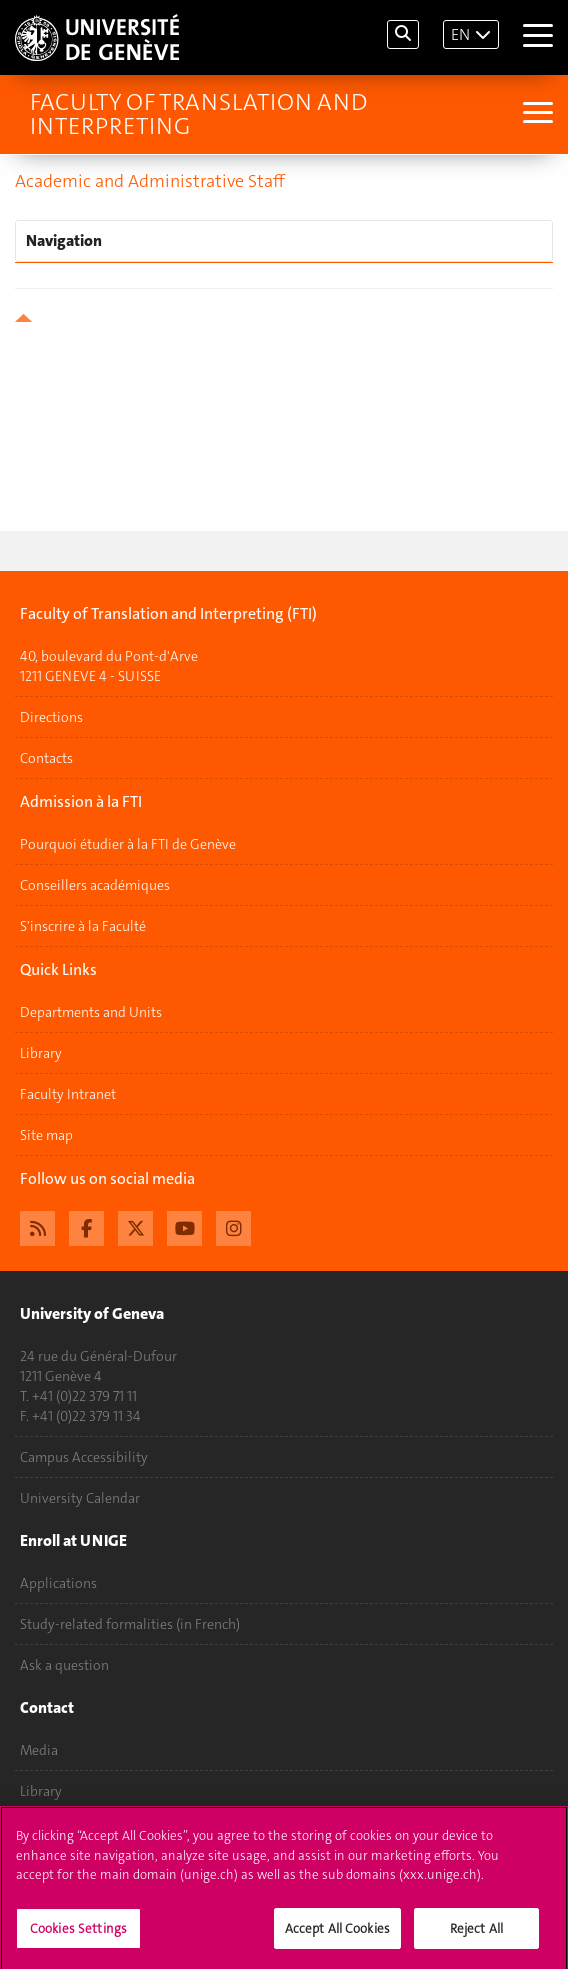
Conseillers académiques (95, 885)
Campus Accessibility (84, 1457)
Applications (58, 1583)
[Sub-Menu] (535, 114)
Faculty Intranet (68, 1094)
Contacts (46, 758)
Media (39, 1750)
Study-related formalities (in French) (130, 1624)
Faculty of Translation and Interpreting (198, 114)
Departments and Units (91, 1012)
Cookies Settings (78, 1935)
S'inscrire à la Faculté (83, 926)
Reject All (476, 1935)
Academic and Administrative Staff (150, 181)
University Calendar (80, 1498)
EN (460, 34)
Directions (51, 717)
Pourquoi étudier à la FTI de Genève (128, 844)
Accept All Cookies (337, 1935)
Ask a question (64, 1665)
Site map (46, 1135)
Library (41, 1053)
